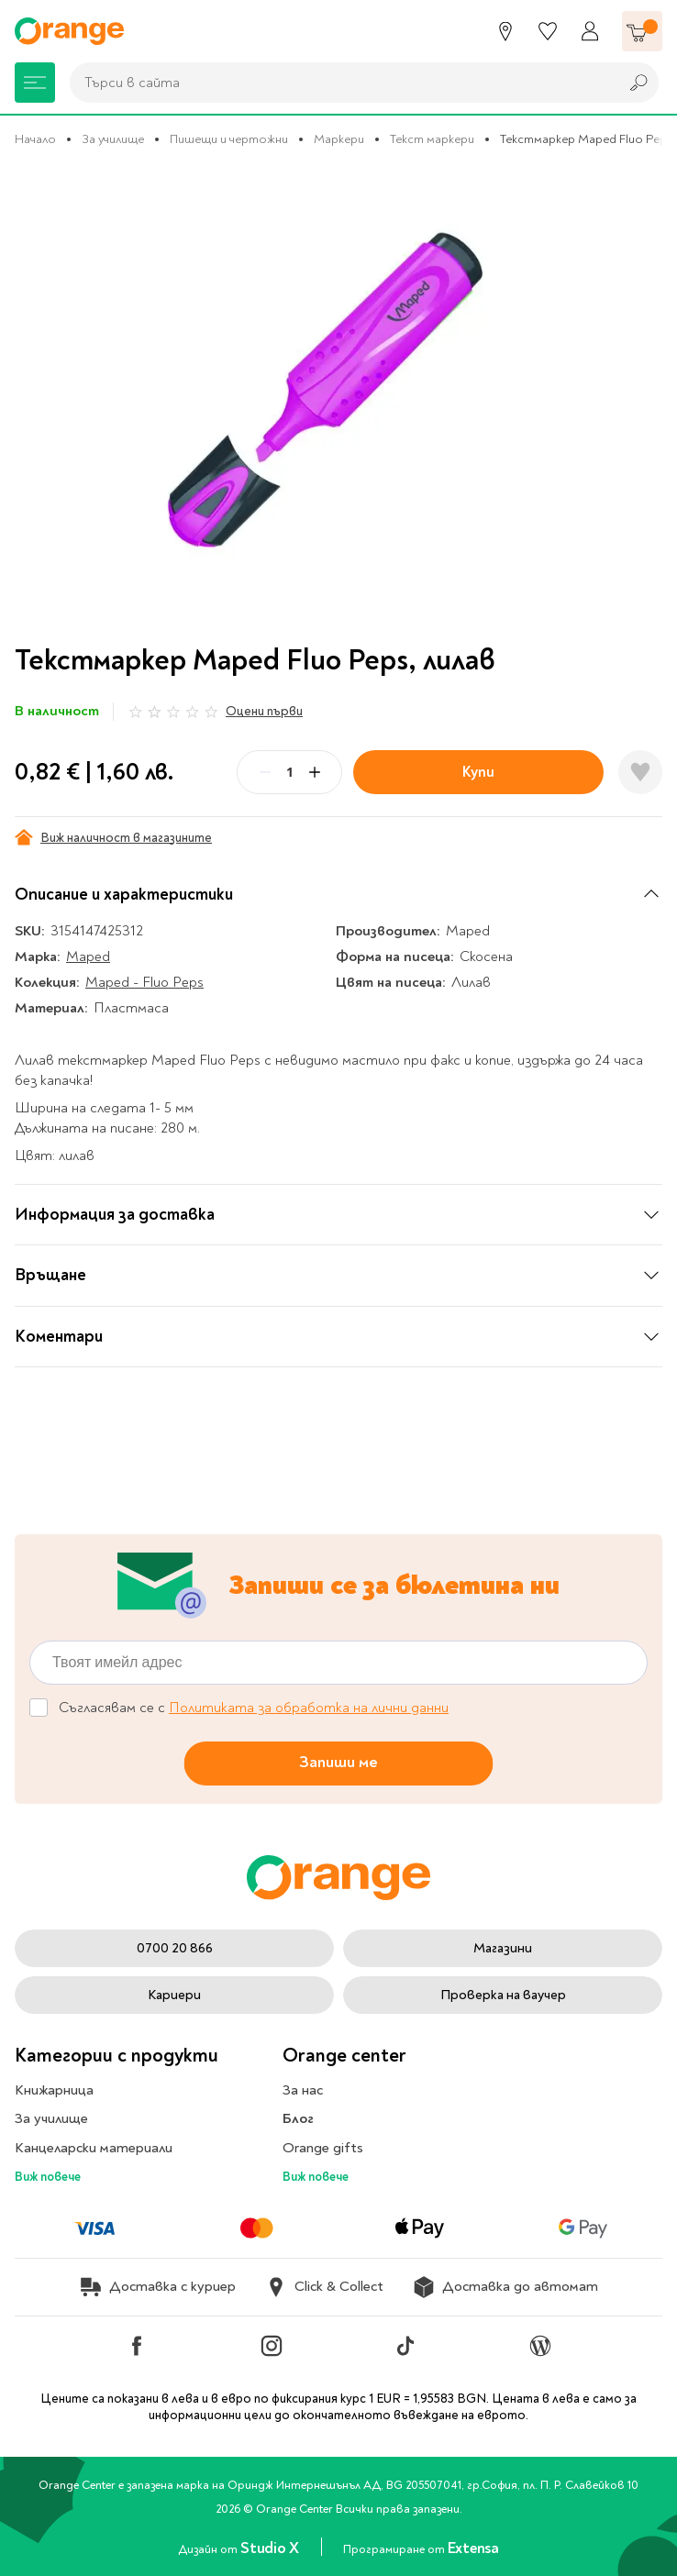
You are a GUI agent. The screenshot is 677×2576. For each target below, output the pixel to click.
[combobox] (339, 82)
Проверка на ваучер (503, 1995)
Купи (478, 771)
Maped (88, 956)
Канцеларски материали (93, 2148)
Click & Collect (324, 2287)
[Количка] (642, 31)
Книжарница (54, 2090)
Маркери (339, 139)
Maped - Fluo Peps (144, 982)
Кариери (174, 1995)
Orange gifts (323, 2148)
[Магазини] (505, 31)
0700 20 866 (175, 1948)
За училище (113, 139)
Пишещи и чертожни (229, 139)
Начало (35, 139)
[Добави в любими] (640, 772)
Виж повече (48, 2176)
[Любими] (548, 31)
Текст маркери (432, 139)
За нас (303, 2090)
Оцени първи (264, 711)
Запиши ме (338, 1762)
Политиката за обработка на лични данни (309, 1707)
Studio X (271, 2548)
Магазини (502, 1948)
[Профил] (590, 31)
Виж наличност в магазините (113, 837)
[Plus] (315, 772)
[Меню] (35, 82)
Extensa (473, 2548)
